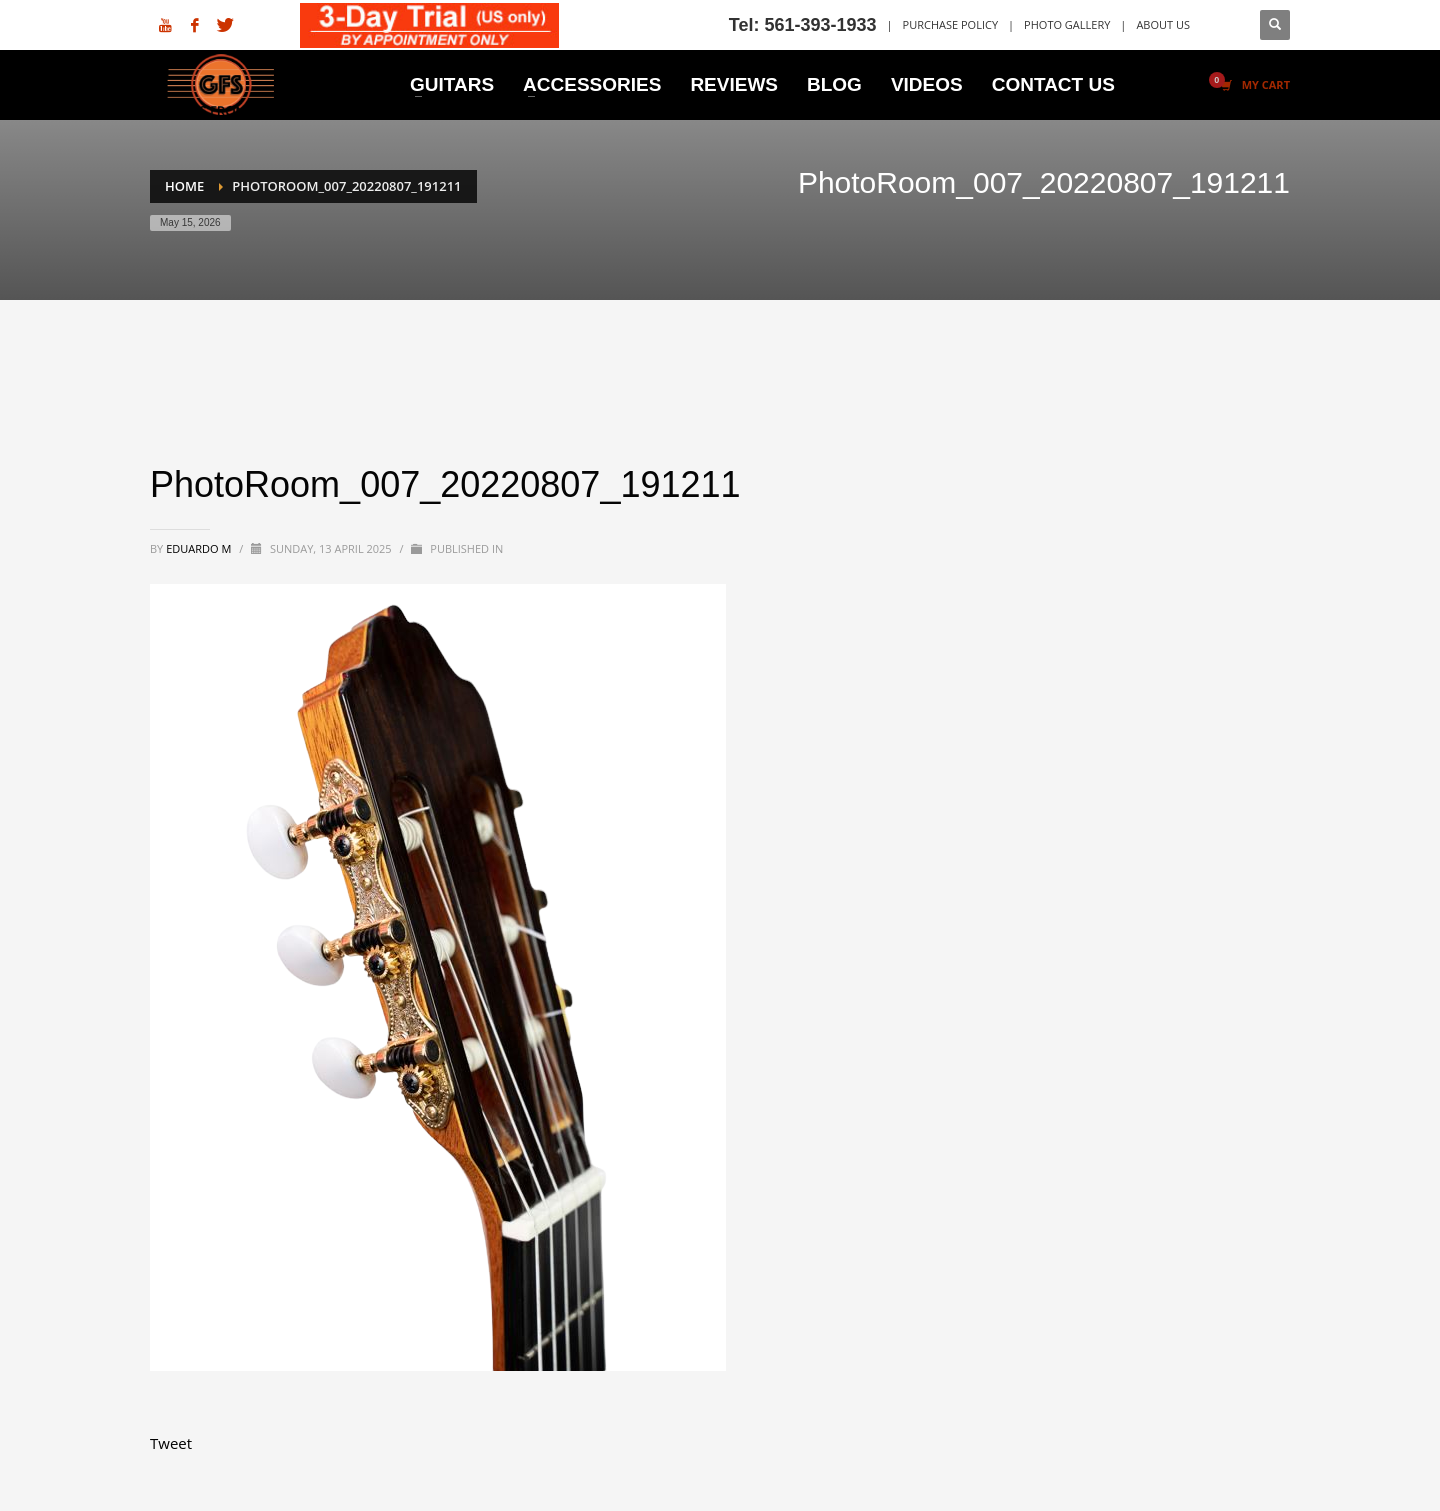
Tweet (171, 1443)
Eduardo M (200, 548)
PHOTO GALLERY (1067, 24)
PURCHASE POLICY (951, 24)
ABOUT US (1163, 24)
